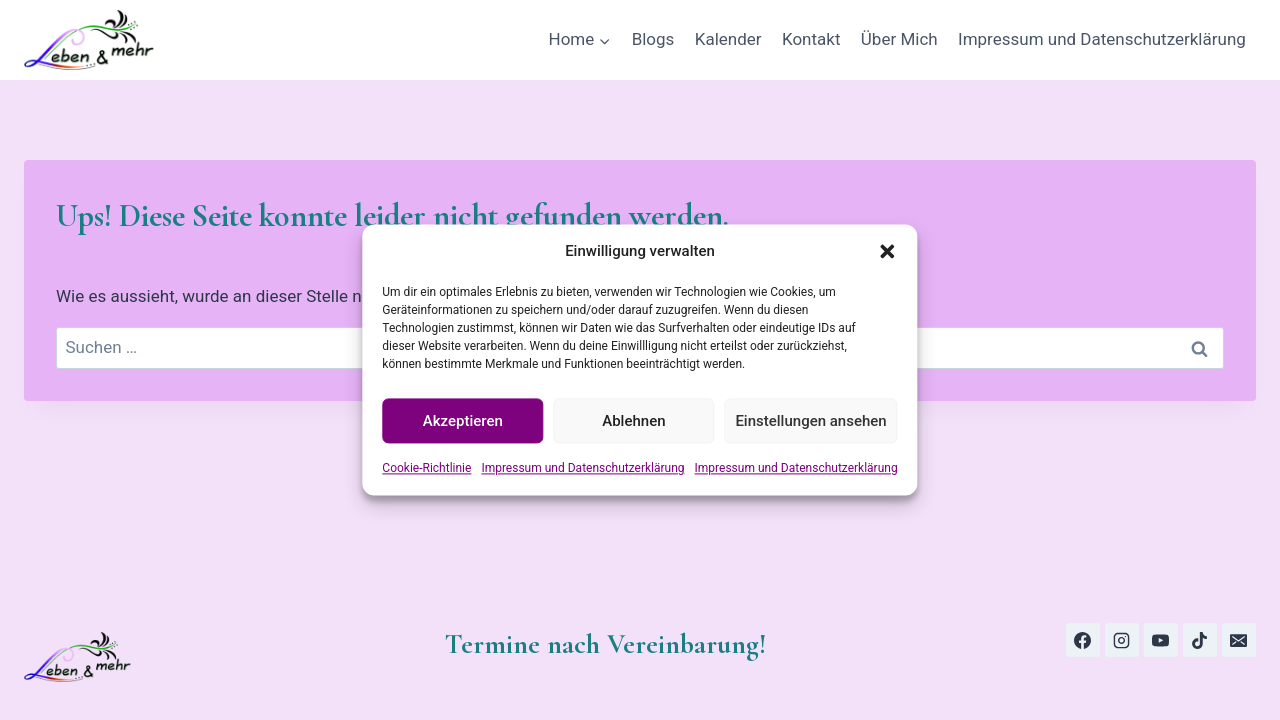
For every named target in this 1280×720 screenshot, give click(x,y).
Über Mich (899, 39)
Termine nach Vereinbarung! (605, 644)
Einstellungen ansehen (810, 421)
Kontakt (811, 39)
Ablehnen (633, 421)
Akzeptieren (463, 421)
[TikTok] (1200, 640)
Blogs (653, 39)
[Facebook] (1083, 640)
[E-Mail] (1239, 640)
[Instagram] (1122, 640)
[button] (888, 251)
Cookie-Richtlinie (426, 468)
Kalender (728, 39)
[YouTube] (1161, 640)
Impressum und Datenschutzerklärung (582, 468)
